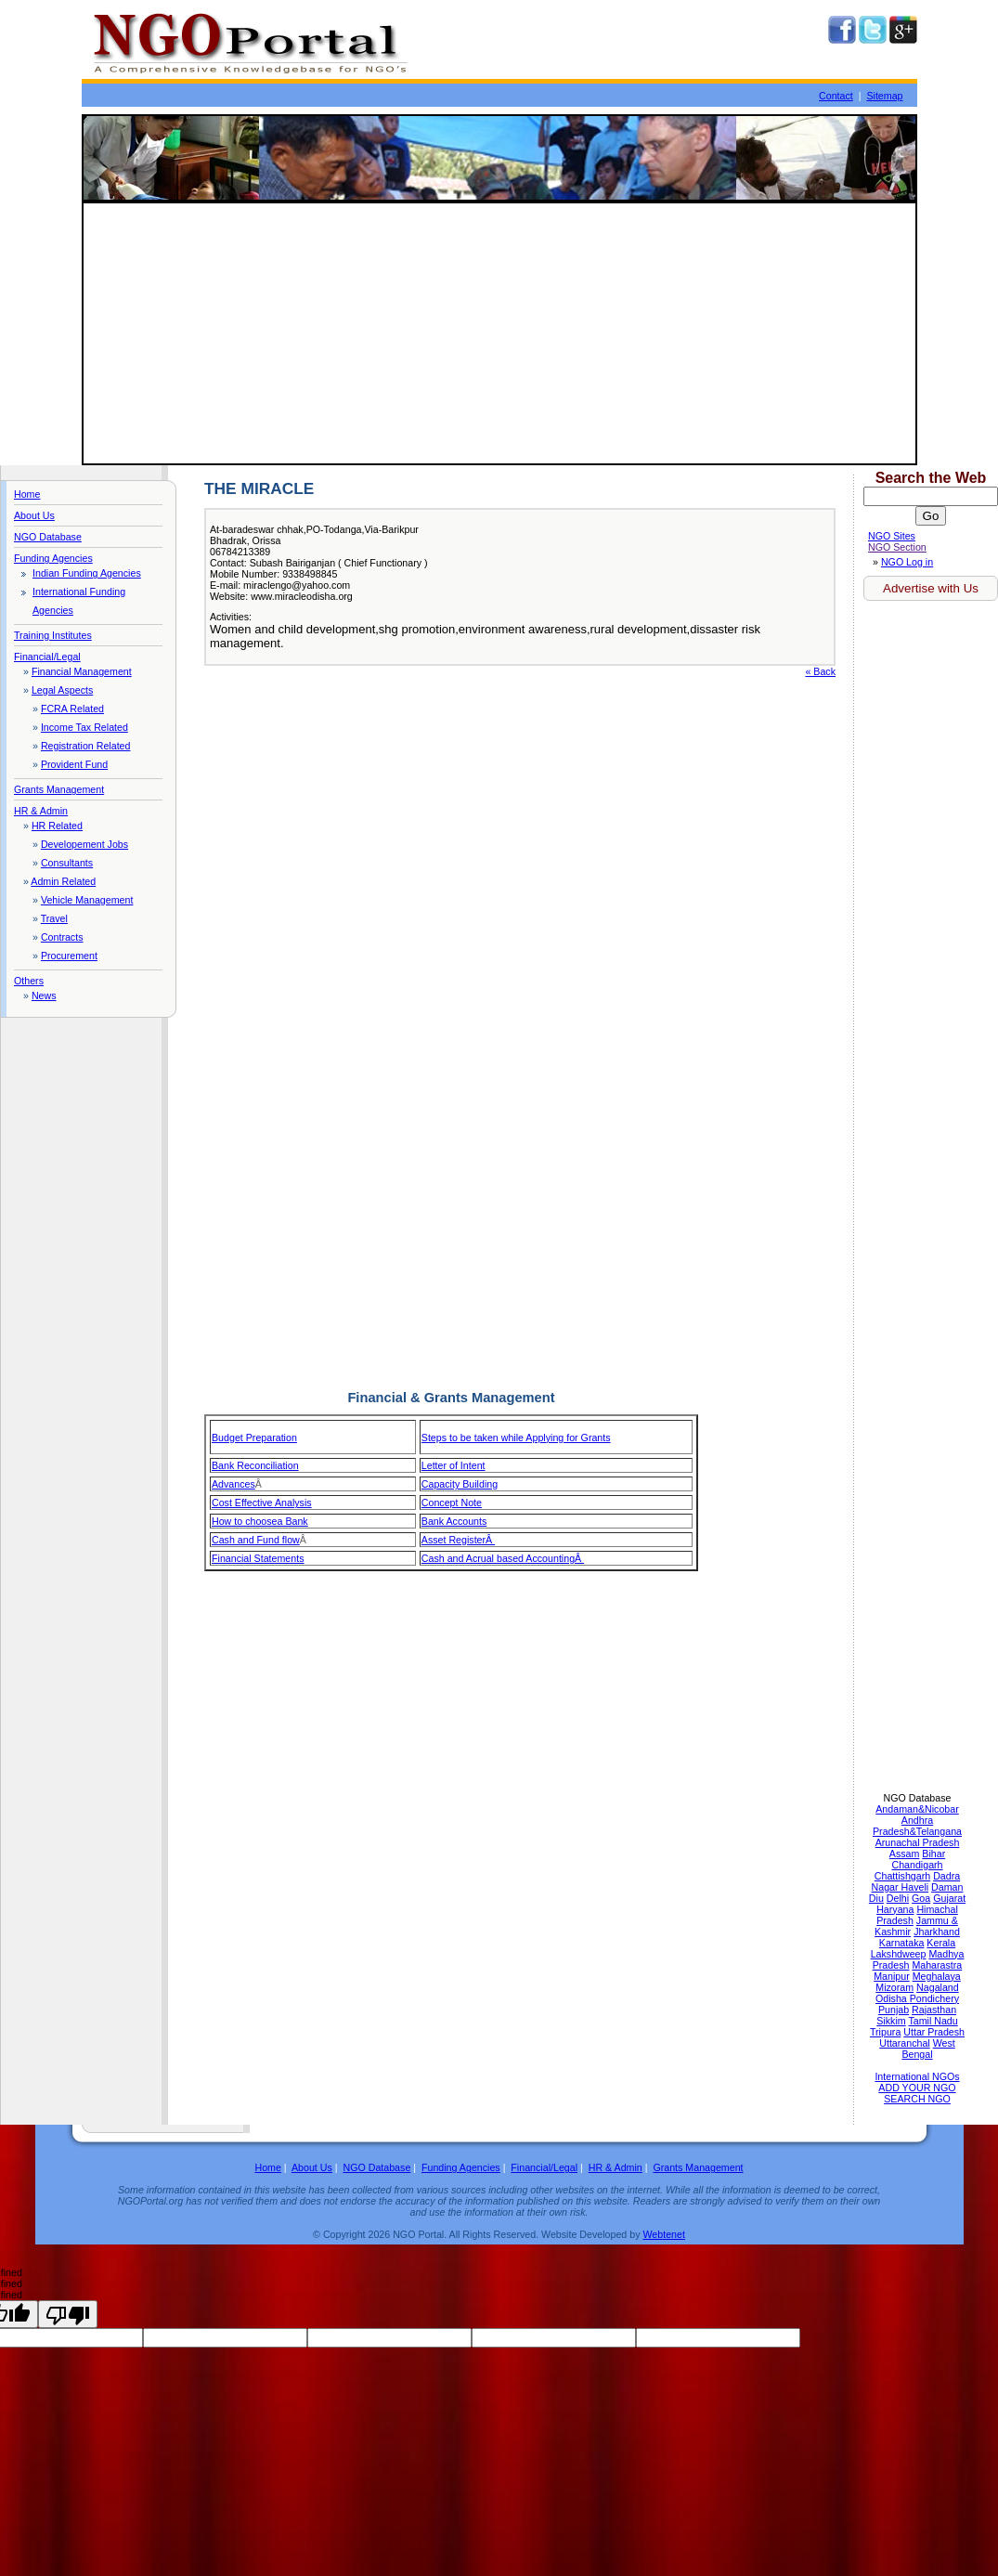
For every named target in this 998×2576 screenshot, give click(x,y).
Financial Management (82, 671)
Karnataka (902, 1942)
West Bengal (927, 2048)
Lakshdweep (899, 1953)
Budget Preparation (254, 1437)
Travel (54, 918)
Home (27, 494)
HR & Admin (41, 810)
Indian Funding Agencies (86, 573)
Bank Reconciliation (255, 1465)
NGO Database (48, 536)
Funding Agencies (53, 558)
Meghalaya (937, 1976)
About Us (34, 515)
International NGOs (917, 2076)
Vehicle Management (87, 899)
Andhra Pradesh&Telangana (917, 1826)
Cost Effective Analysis (262, 1502)
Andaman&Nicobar (916, 1809)
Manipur (892, 1976)
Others (29, 980)
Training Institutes (53, 635)
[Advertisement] (499, 333)
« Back (820, 671)
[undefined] (67, 2314)
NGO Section (897, 547)
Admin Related (63, 881)
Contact (836, 95)
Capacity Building (459, 1484)
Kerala (941, 1942)
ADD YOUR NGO (916, 2087)
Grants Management (59, 789)
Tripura (885, 2031)
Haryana (895, 1909)
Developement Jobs (84, 844)
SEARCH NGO (917, 2098)
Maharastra (937, 1965)
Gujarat (949, 1898)
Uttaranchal (904, 2043)
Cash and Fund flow (256, 1539)
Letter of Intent (453, 1465)
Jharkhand (937, 1931)
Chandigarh (916, 1864)
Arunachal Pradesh (917, 1842)
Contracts (62, 937)
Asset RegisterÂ (458, 1539)
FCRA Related (72, 708)
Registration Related (86, 745)
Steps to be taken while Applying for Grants (516, 1437)
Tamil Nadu (932, 2020)
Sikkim (890, 2020)
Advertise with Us (931, 588)
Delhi (898, 1898)
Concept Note (451, 1502)
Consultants (67, 862)
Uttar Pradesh (934, 2031)
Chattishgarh (902, 1875)
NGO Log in (907, 561)
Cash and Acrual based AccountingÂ (502, 1558)
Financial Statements (258, 1558)
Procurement (69, 955)
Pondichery (934, 1998)
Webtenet (663, 2234)
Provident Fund (74, 764)
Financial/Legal (47, 656)
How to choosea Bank (260, 1521)
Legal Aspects (62, 690)
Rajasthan (934, 2009)
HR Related (57, 825)
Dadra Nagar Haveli (916, 1881)
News (44, 995)
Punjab (893, 2009)
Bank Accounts (454, 1521)
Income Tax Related (84, 727)
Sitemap (884, 95)
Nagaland (937, 1987)
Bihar (933, 1853)
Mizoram (894, 1987)
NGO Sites (891, 535)
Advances (233, 1484)
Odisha (892, 1998)
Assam (904, 1853)
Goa (921, 1898)
